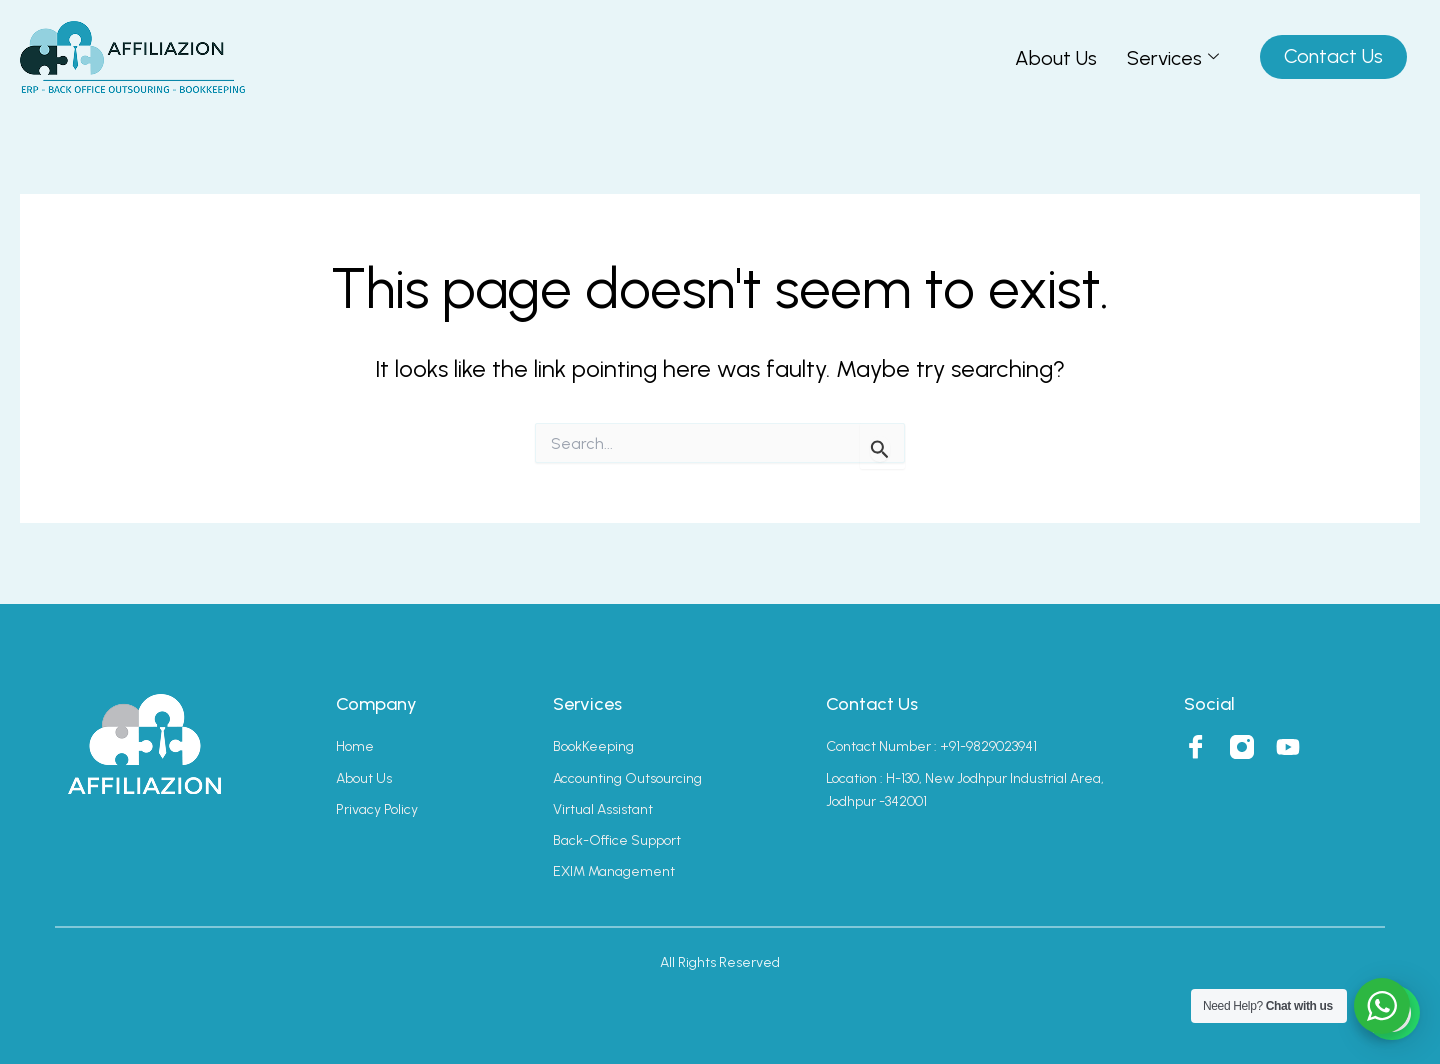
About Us (1056, 58)
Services (1173, 58)
